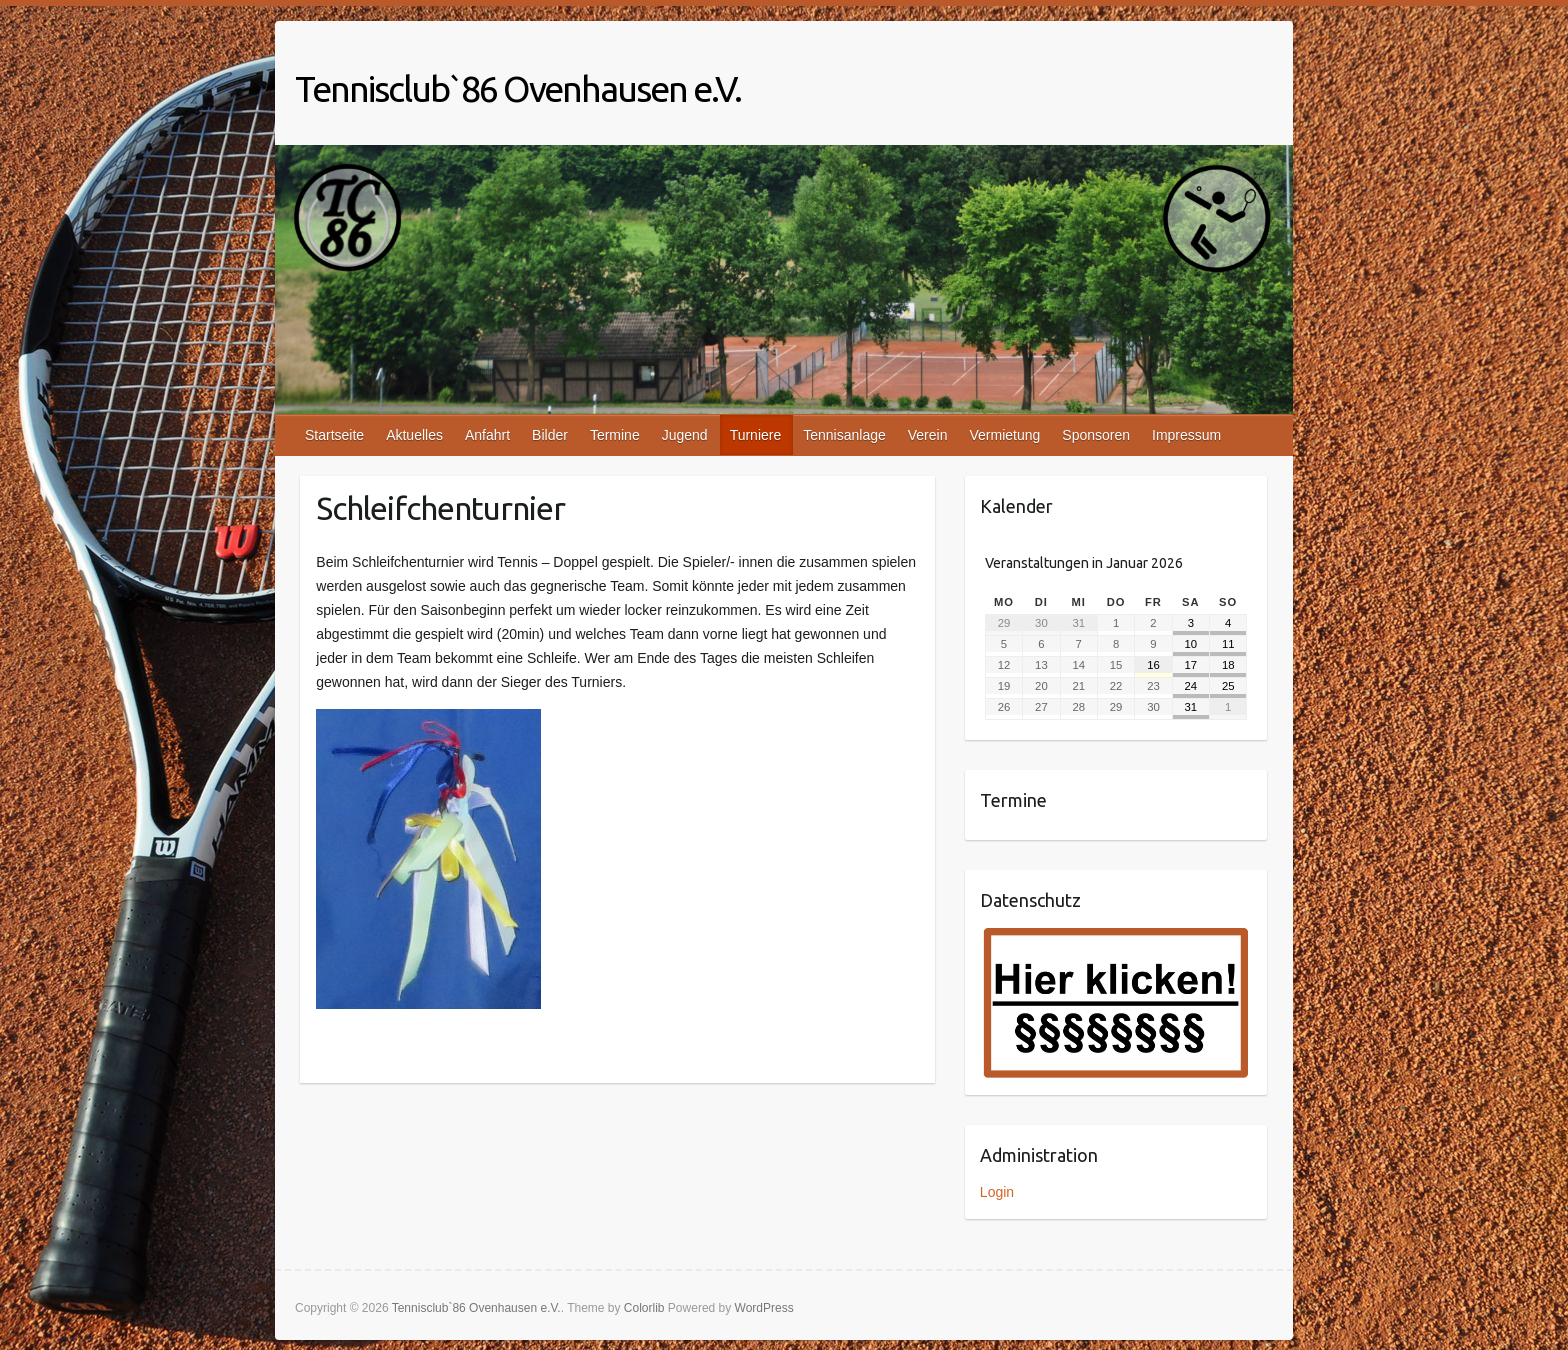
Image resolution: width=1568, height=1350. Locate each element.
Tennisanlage (844, 435)
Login (997, 1192)
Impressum (1186, 435)
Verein (928, 435)
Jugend (685, 435)
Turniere (756, 435)
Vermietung (1004, 435)
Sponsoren (1096, 435)
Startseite (334, 435)
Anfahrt (487, 435)
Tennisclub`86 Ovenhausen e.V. (518, 88)
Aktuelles (414, 435)
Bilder (550, 435)
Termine (615, 435)
